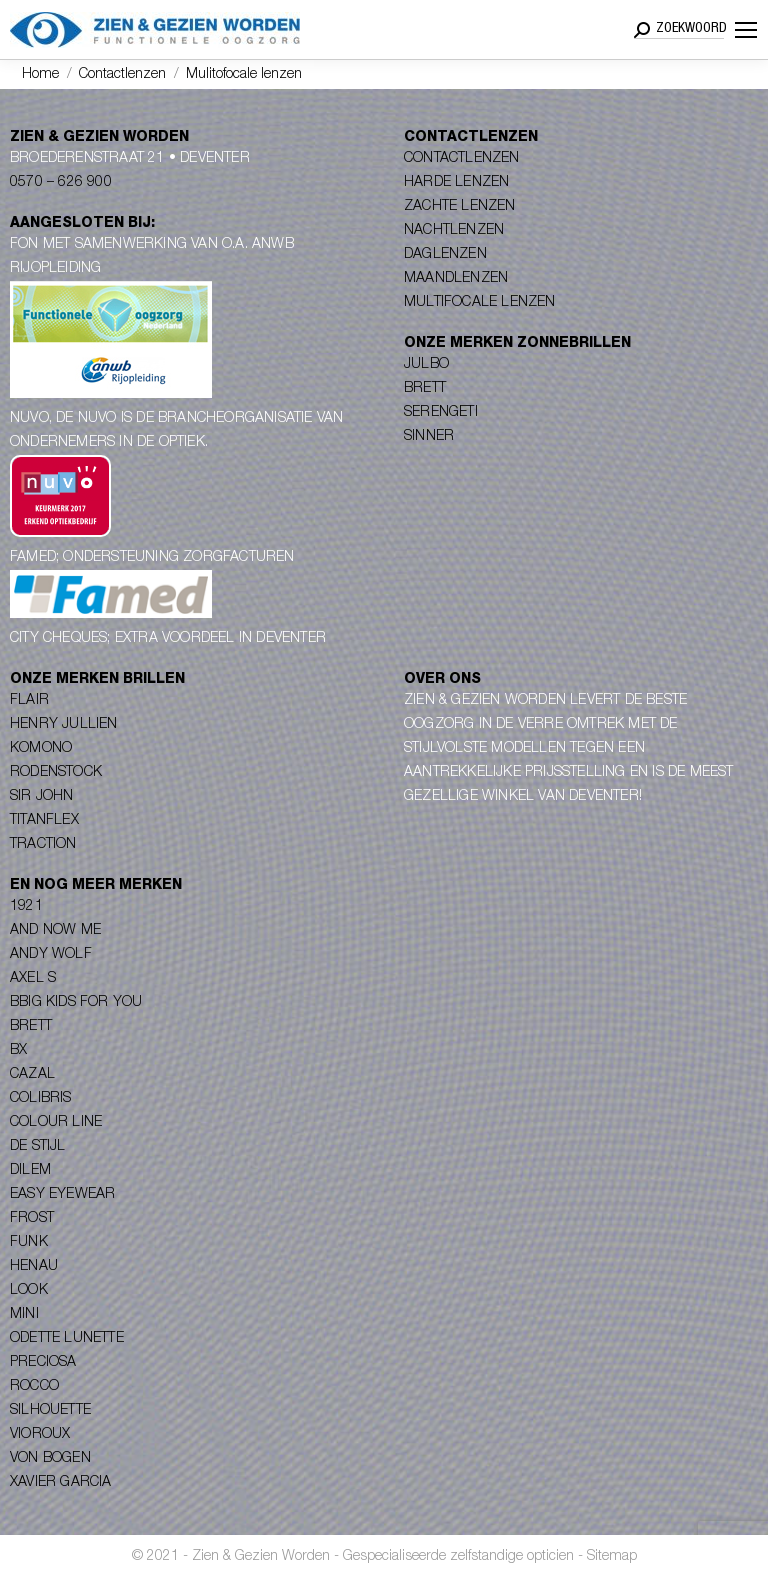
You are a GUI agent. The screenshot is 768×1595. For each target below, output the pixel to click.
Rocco (34, 1387)
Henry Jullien (64, 725)
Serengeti (441, 413)
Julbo (426, 365)
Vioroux (40, 1435)
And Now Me (55, 931)
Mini (24, 1315)
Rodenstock (56, 773)
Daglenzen (445, 255)
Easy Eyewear (62, 1195)
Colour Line (56, 1123)
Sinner (429, 437)
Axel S (33, 979)
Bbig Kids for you (76, 1003)
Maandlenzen (456, 279)
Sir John (42, 797)
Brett (425, 389)
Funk (29, 1243)
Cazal (32, 1075)
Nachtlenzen (454, 231)
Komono (41, 749)
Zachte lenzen (460, 207)
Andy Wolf (51, 955)
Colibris (41, 1099)
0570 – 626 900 (61, 183)
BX (18, 1051)
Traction (43, 845)
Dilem (30, 1171)
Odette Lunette (67, 1339)
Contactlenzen (462, 159)
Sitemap (612, 1557)
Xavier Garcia (61, 1483)
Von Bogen (50, 1459)
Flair (29, 701)
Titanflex (44, 821)
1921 (26, 907)
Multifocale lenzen (480, 303)
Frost (32, 1219)
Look (29, 1291)
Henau (34, 1267)
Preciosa (43, 1363)
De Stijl (38, 1147)
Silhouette (50, 1411)
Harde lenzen (456, 183)
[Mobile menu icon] (746, 30)
